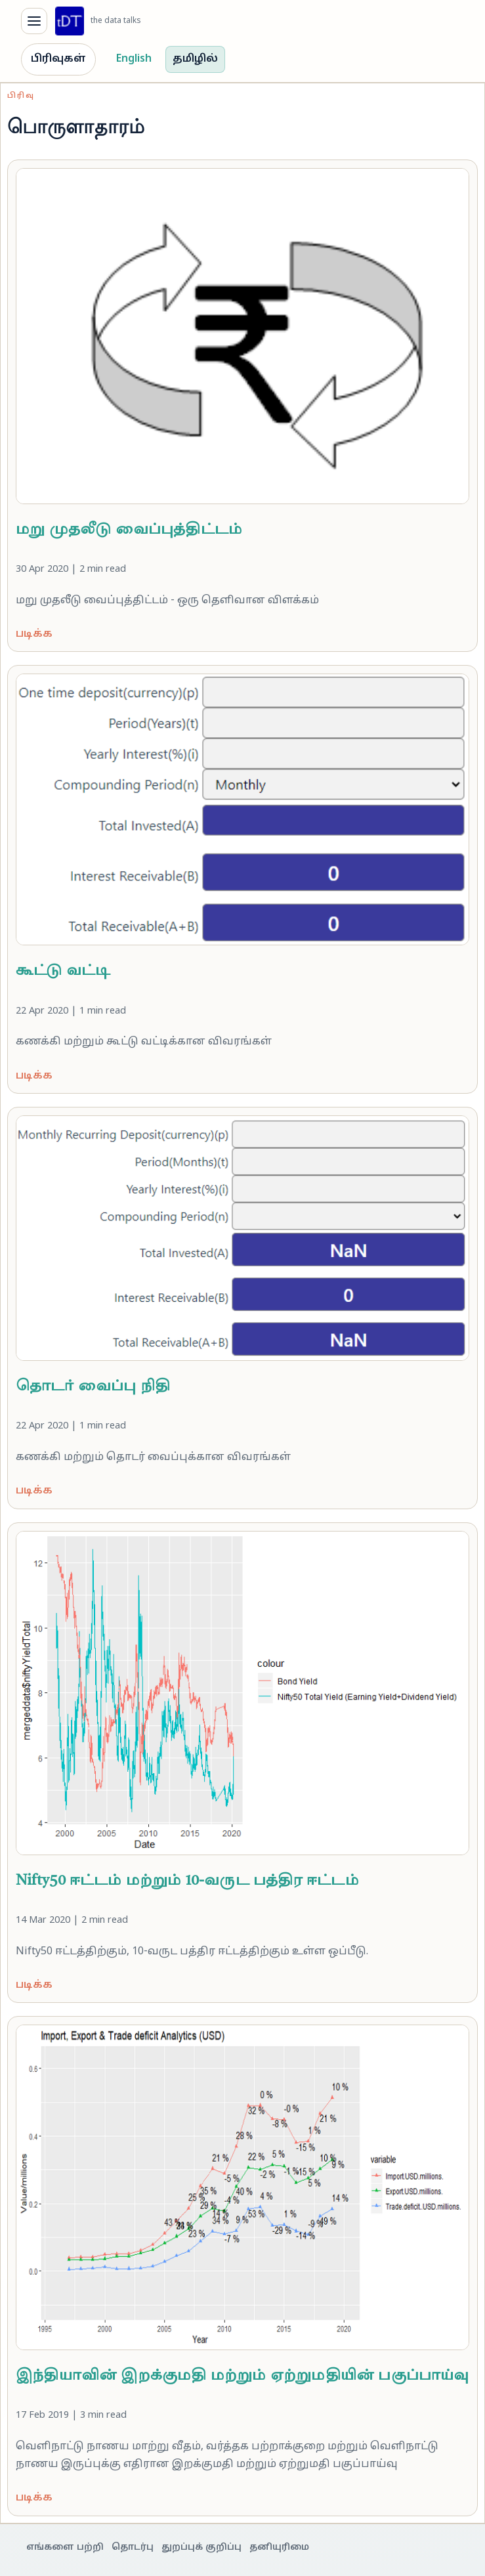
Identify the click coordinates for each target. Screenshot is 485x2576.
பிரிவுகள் (58, 59)
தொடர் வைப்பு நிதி (93, 1387)
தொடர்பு (133, 2547)
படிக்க (34, 634)
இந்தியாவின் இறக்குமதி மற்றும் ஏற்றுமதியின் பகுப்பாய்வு (242, 2376)
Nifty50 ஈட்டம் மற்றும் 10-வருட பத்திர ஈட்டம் (187, 1881)
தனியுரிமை (279, 2547)
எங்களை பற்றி (65, 2547)
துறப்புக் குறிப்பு (201, 2547)
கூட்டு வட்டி (63, 971)
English (134, 59)
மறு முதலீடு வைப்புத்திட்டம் (129, 530)
